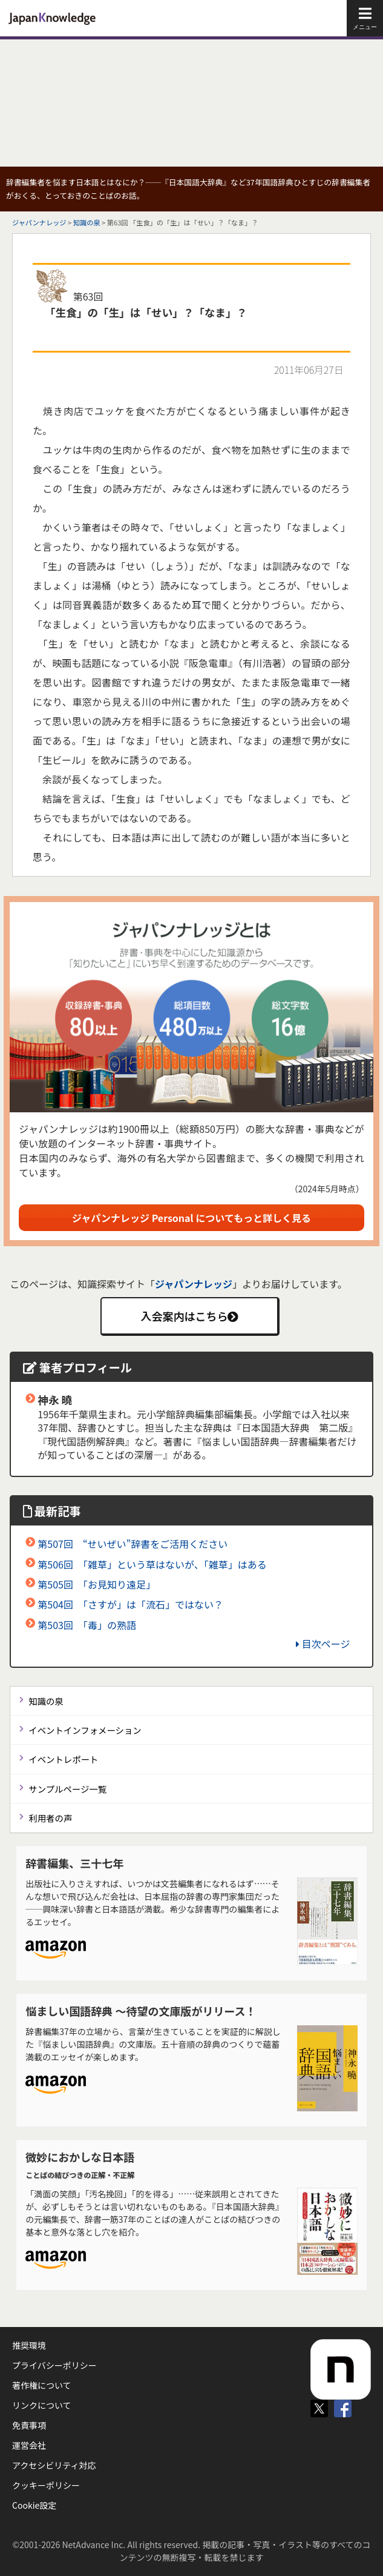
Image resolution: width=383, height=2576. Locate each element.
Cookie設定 (34, 2505)
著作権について (41, 2385)
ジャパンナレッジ (39, 222)
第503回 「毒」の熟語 (87, 1625)
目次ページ (323, 1643)
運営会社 (29, 2445)
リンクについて (41, 2405)
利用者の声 (50, 1817)
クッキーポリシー (46, 2485)
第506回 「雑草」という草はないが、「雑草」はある (152, 1564)
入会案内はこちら (189, 1316)
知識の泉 (86, 222)
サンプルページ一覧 (67, 1788)
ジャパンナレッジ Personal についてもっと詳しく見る (191, 1217)
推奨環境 (29, 2345)
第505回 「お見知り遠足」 (96, 1584)
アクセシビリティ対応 (54, 2465)
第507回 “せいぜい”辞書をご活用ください (133, 1543)
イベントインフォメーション (84, 1730)
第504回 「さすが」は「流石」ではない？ (130, 1604)
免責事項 (29, 2425)
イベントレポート (63, 1759)
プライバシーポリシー (54, 2365)
